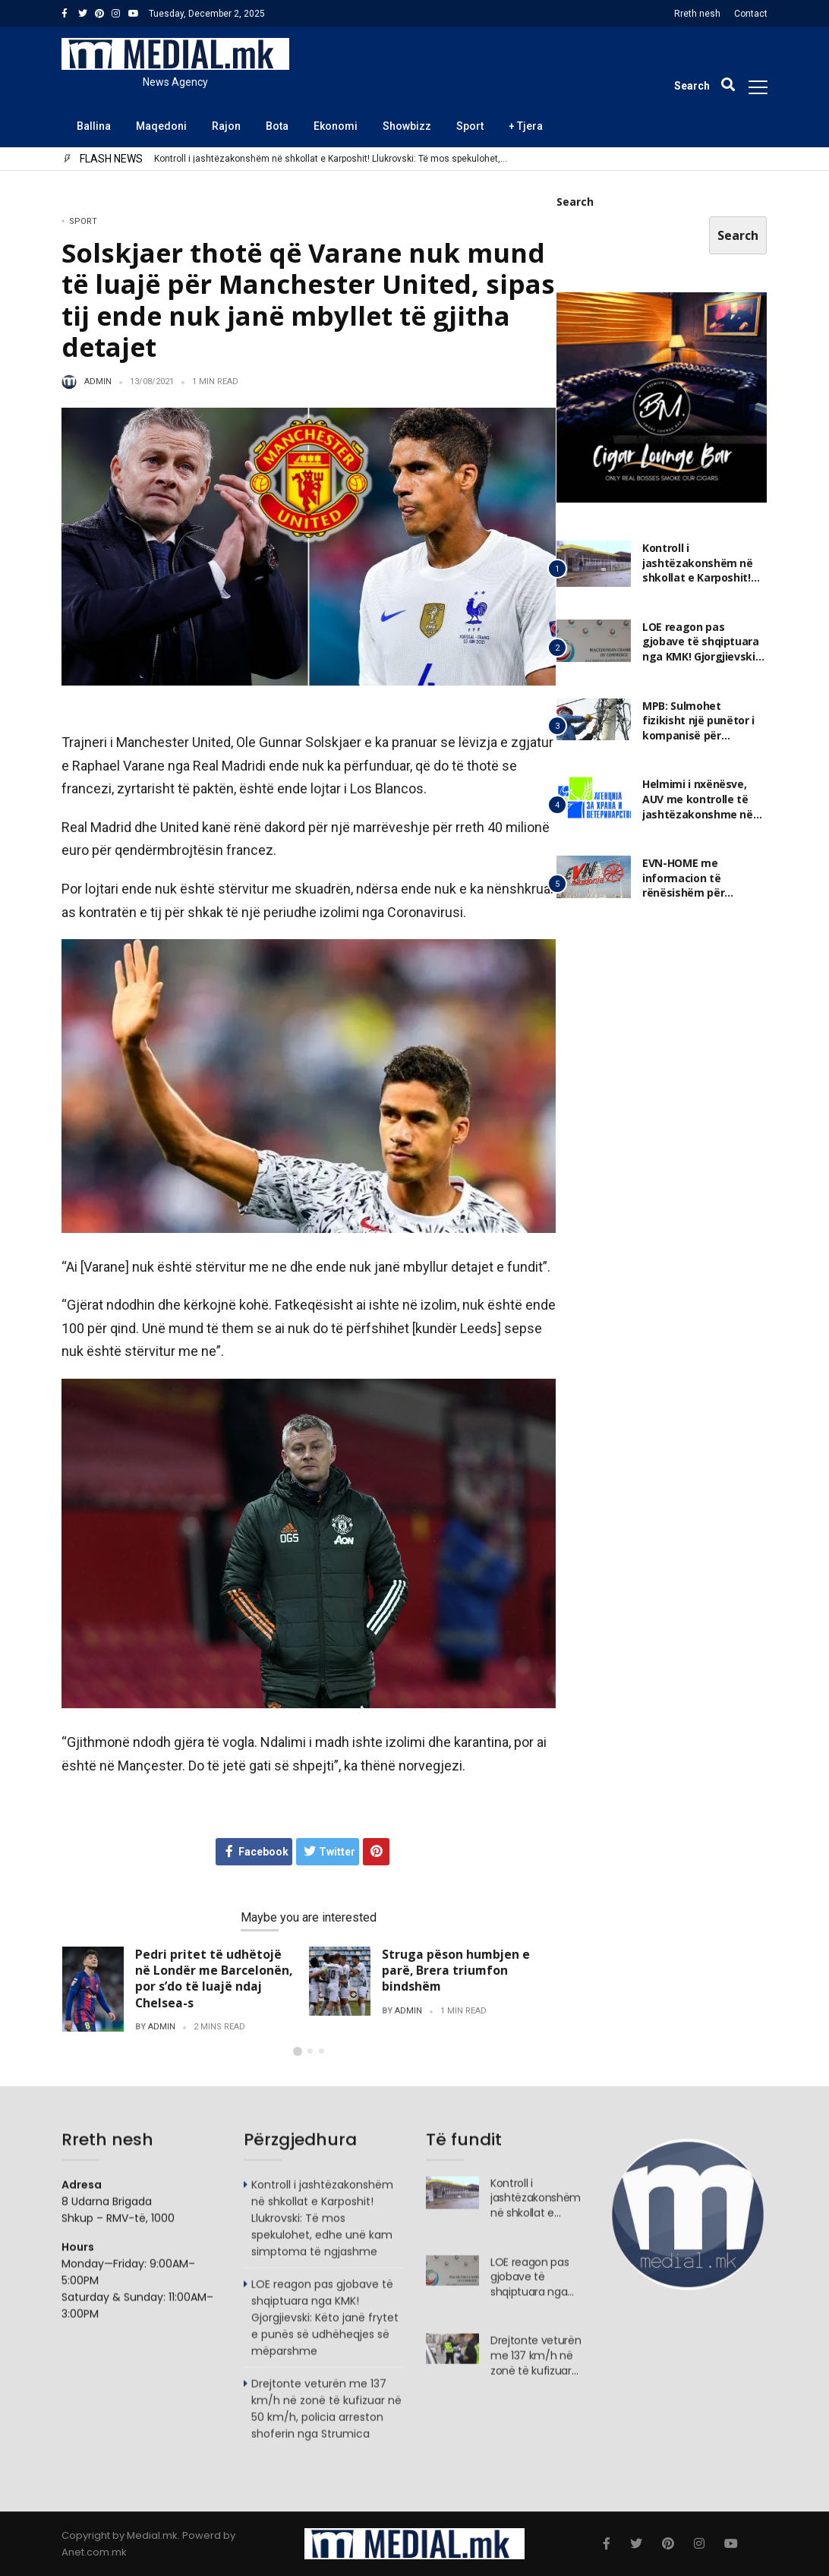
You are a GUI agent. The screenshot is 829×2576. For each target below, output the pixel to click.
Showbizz (407, 126)
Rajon (226, 126)
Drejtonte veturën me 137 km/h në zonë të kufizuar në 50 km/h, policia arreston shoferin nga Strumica (326, 2416)
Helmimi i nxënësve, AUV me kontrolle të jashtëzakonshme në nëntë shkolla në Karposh (697, 814)
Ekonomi (336, 126)
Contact (751, 13)
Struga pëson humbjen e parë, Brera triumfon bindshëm (456, 1970)
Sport (470, 126)
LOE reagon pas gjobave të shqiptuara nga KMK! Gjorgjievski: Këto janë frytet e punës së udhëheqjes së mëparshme (325, 2325)
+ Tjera (526, 126)
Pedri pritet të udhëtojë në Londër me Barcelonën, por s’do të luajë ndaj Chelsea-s (213, 1978)
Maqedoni (161, 126)
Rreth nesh (697, 13)
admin (98, 381)
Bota (277, 126)
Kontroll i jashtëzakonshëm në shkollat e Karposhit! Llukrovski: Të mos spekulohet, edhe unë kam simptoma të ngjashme (327, 159)
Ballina (94, 126)
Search (575, 202)
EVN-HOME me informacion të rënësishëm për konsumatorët (683, 886)
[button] (297, 2051)
